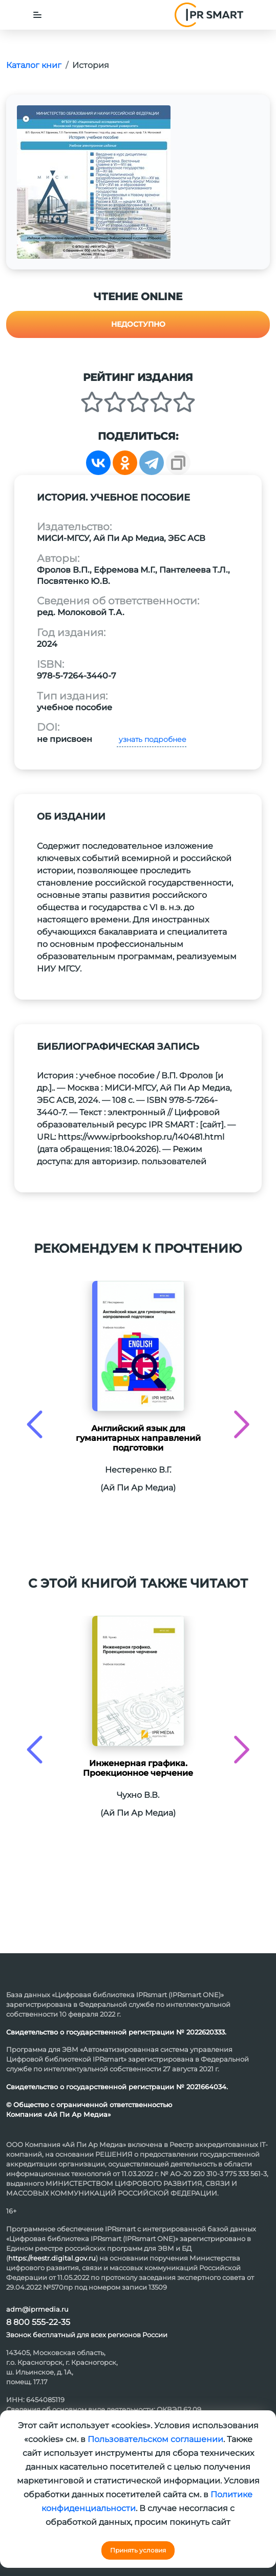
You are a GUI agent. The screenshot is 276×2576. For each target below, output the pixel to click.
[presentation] (34, 1424)
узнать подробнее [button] (151, 739)
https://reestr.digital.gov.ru (52, 2258)
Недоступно (138, 324)
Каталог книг (33, 65)
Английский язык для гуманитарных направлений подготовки (138, 1438)
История (90, 65)
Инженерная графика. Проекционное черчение (138, 1768)
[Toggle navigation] (37, 15)
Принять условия (138, 2550)
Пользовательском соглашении (155, 2439)
